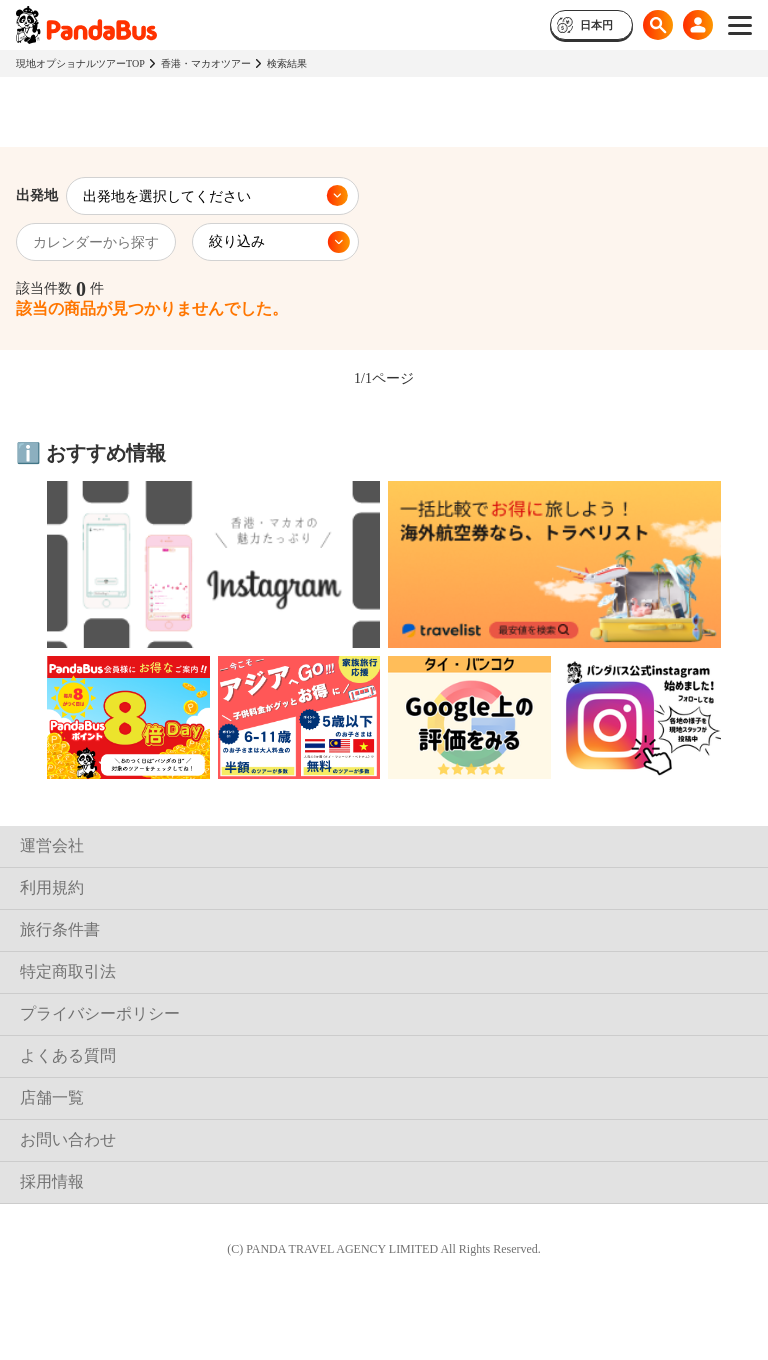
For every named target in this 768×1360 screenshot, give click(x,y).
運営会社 (52, 845)
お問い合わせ (68, 1139)
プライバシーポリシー (100, 1013)
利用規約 (52, 887)
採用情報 (52, 1181)
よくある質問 (68, 1055)
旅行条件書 (60, 929)
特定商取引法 (68, 971)
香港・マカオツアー (206, 63)
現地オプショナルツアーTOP (80, 63)
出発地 (37, 195)
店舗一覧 (52, 1097)
